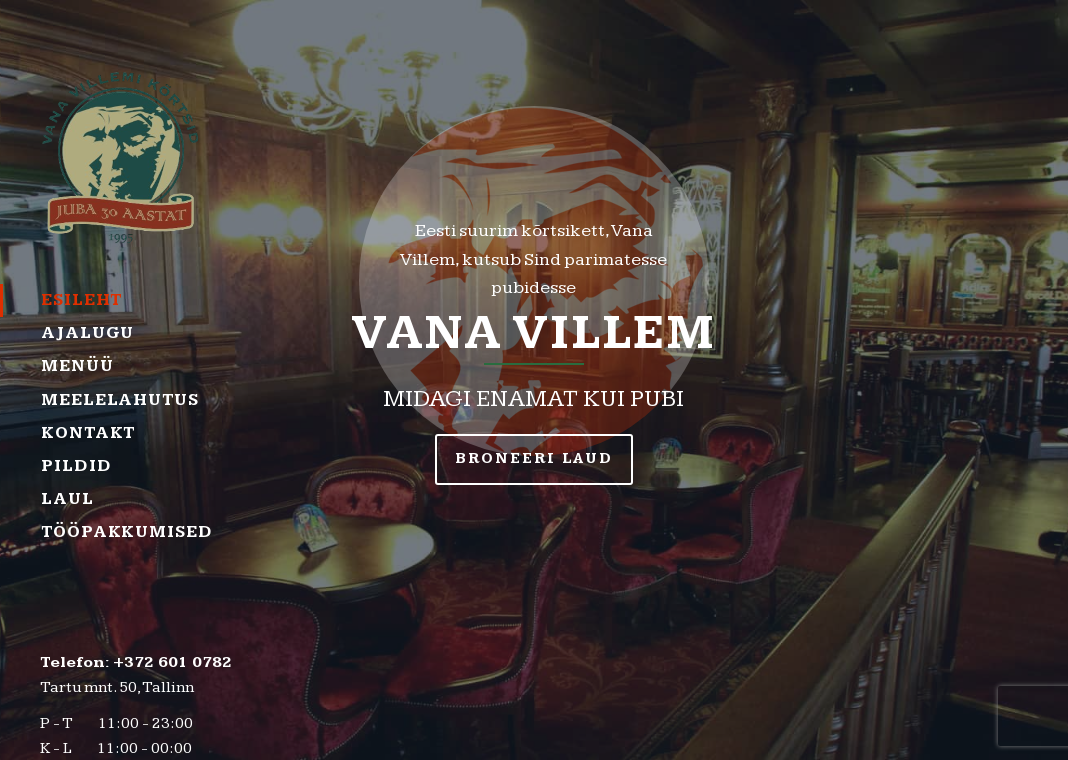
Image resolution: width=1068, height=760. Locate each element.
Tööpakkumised (122, 532)
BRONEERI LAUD (534, 458)
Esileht (81, 300)
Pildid (76, 466)
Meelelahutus (120, 400)
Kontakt (88, 433)
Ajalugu (87, 333)
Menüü (77, 366)
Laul (67, 499)
